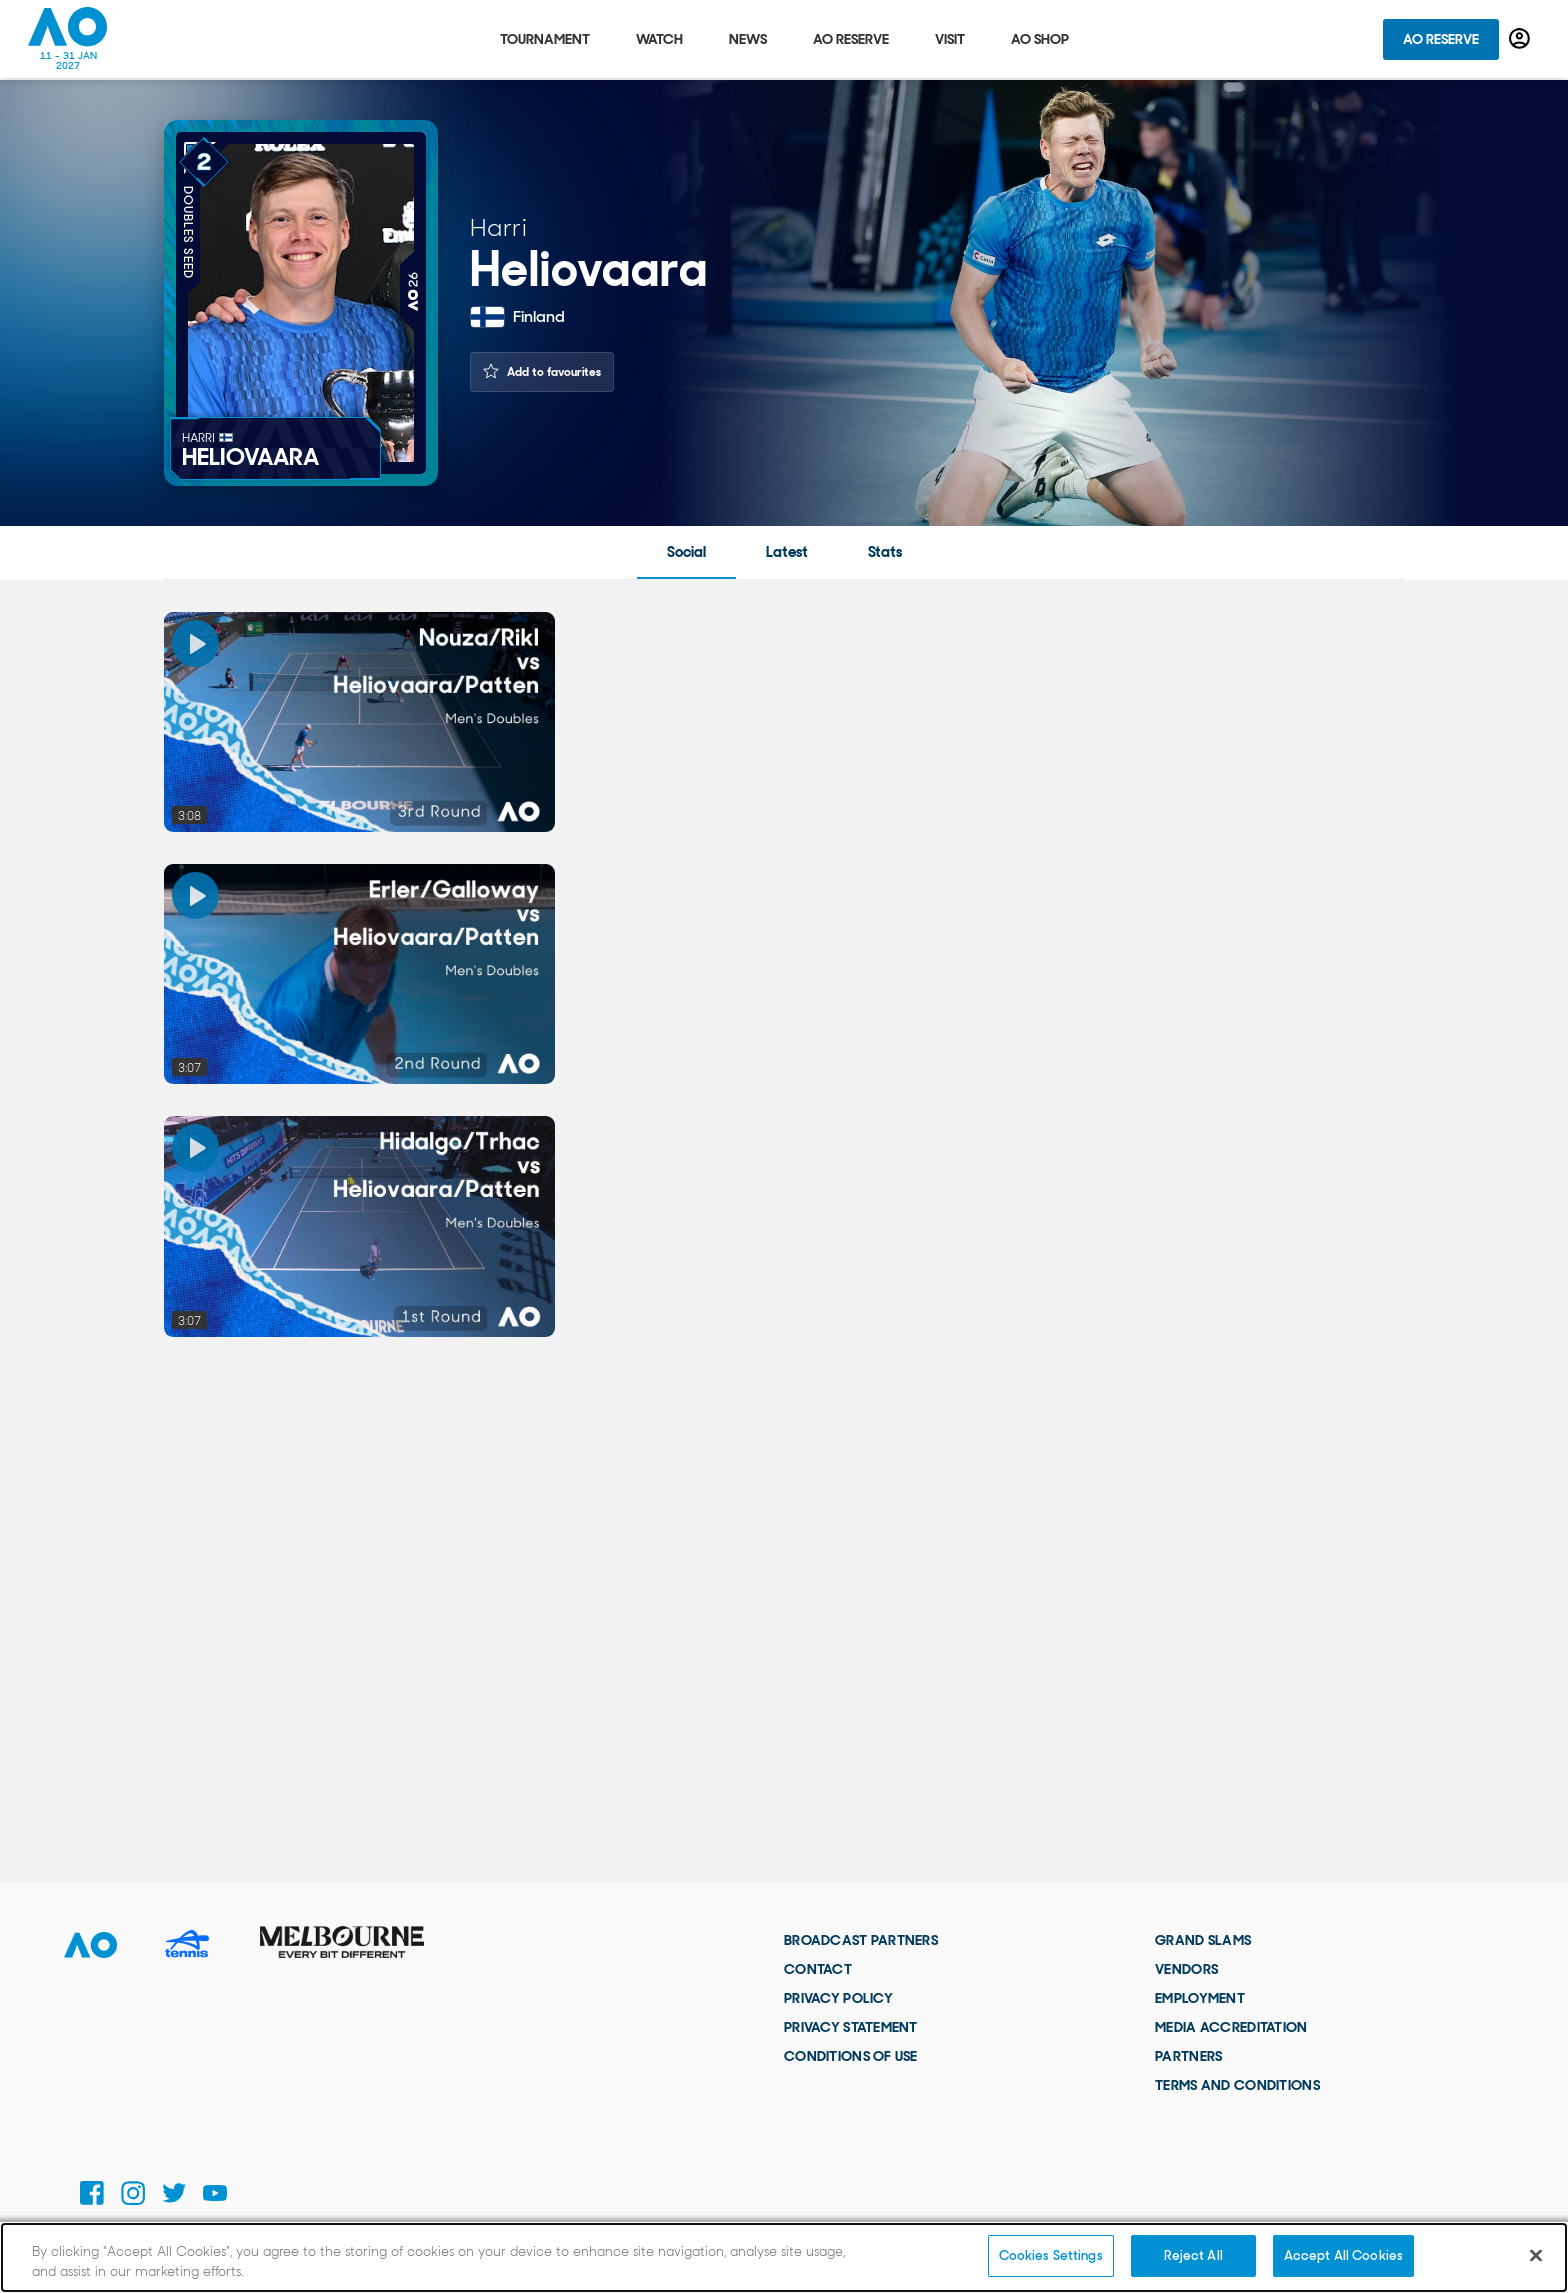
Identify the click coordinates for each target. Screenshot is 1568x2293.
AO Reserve (1441, 40)
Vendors (1186, 1969)
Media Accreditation (1231, 2027)
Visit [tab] (950, 40)
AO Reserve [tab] (851, 40)
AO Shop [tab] (1040, 40)
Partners (1188, 2056)
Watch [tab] (659, 40)
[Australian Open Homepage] (68, 40)
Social (686, 552)
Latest (787, 552)
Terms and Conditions (1237, 2085)
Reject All (1193, 2255)
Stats (885, 552)
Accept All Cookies (1343, 2255)
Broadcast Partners (861, 1940)
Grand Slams (1203, 1940)
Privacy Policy (838, 1998)
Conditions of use (851, 2056)
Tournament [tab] (545, 40)
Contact (818, 1969)
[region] (784, 2257)
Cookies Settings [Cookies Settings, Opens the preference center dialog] (1051, 2255)
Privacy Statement (851, 2027)
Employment (1200, 1998)
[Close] (1536, 2255)
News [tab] (748, 40)
